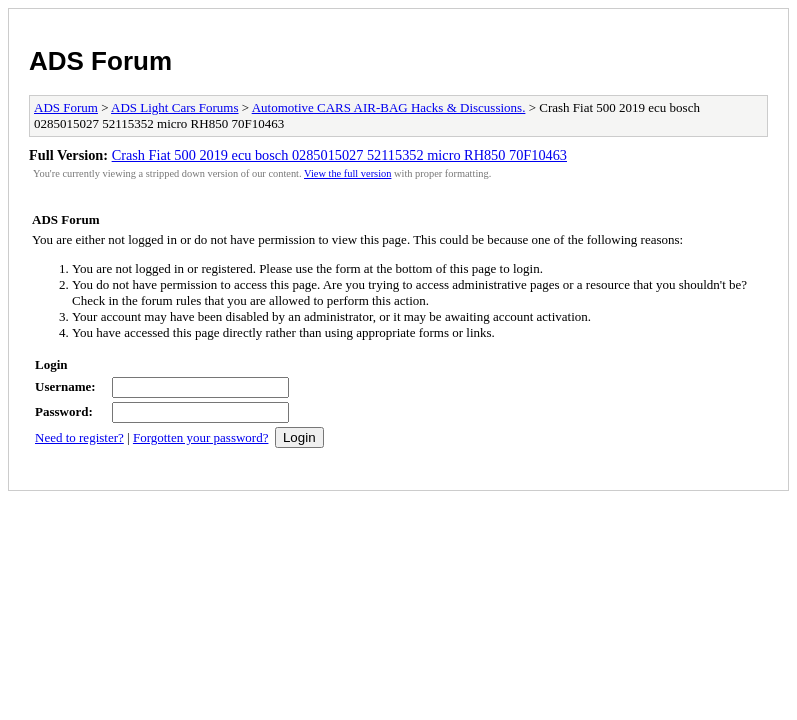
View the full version (347, 173)
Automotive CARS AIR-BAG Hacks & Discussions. (389, 107)
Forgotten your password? (201, 437)
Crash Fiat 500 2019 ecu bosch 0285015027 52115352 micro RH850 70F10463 (339, 155)
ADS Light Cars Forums (174, 107)
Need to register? (79, 437)
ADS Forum (100, 61)
